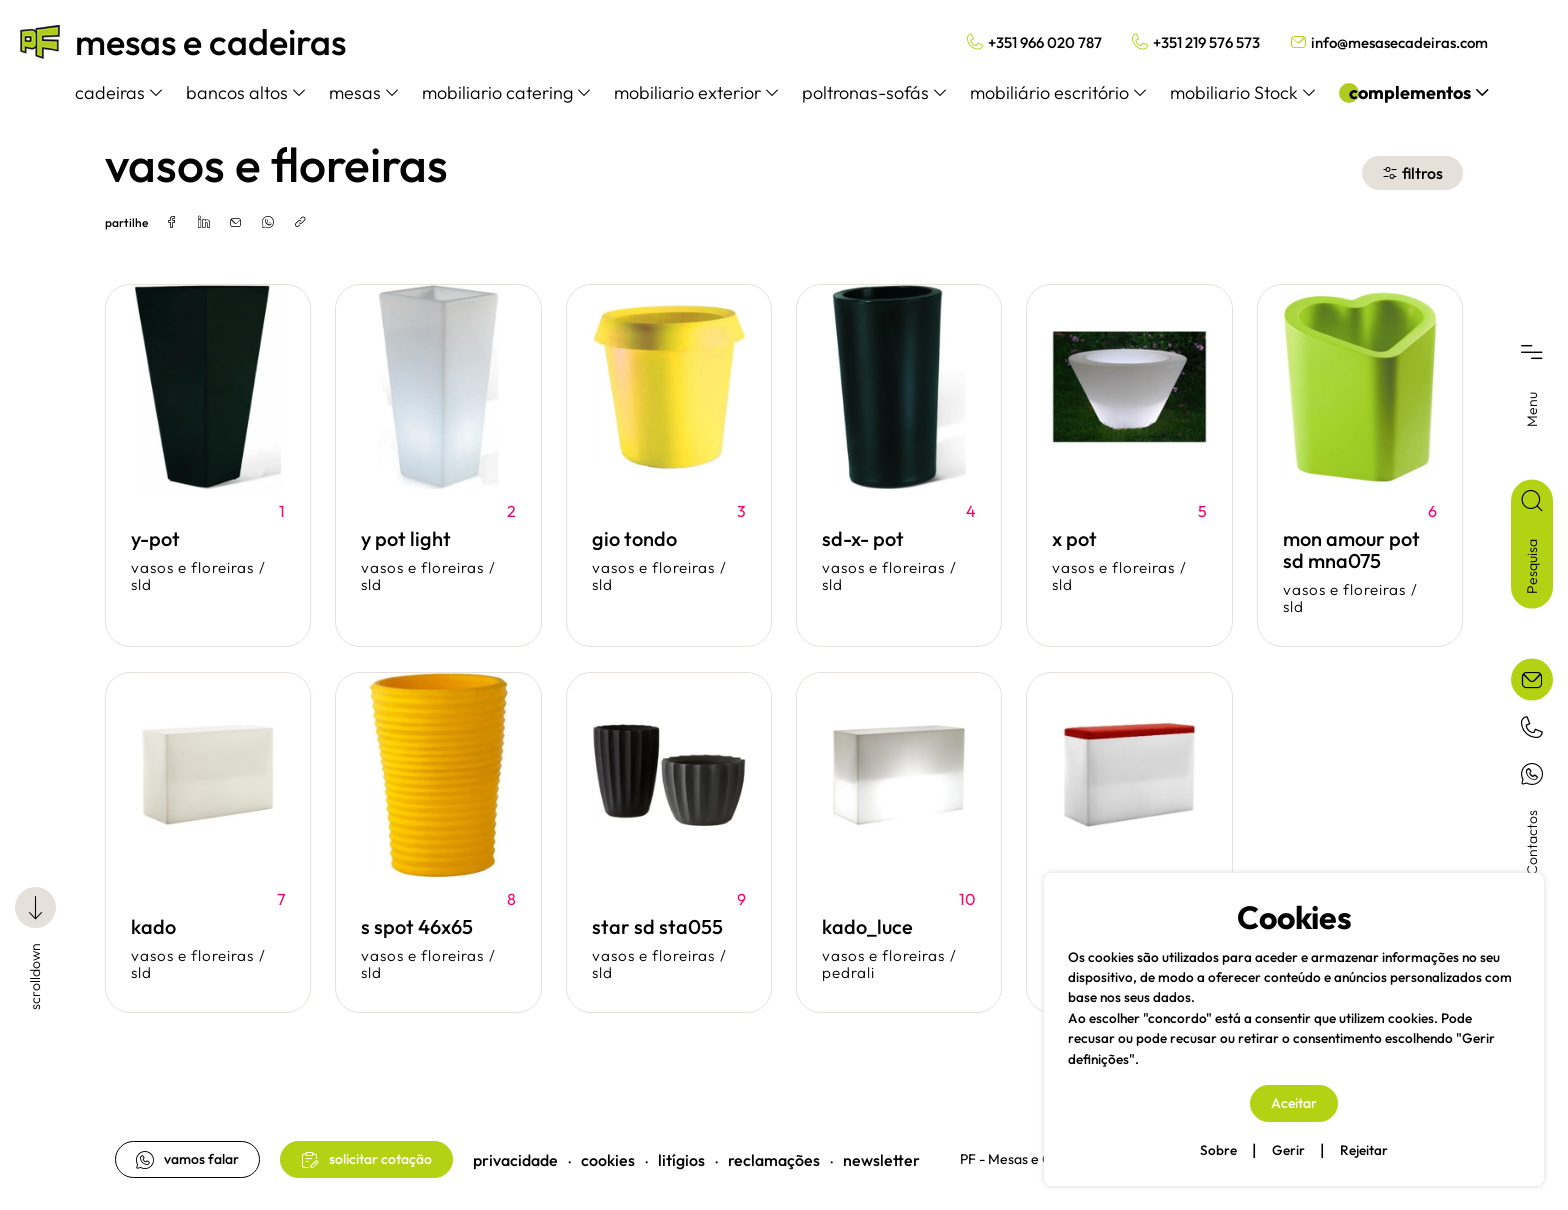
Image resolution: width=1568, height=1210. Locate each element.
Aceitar (1294, 1103)
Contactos (1532, 842)
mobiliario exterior (696, 92)
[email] (236, 223)
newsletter (881, 1160)
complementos (1418, 92)
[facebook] (172, 223)
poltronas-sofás (874, 92)
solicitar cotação (366, 1159)
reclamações (774, 1160)
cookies (608, 1160)
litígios (681, 1160)
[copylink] (300, 223)
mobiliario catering (506, 92)
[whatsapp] (268, 223)
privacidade (515, 1160)
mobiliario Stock (1242, 92)
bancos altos (245, 92)
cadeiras (118, 92)
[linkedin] (204, 223)
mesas (363, 92)
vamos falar (187, 1159)
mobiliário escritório (1058, 92)
